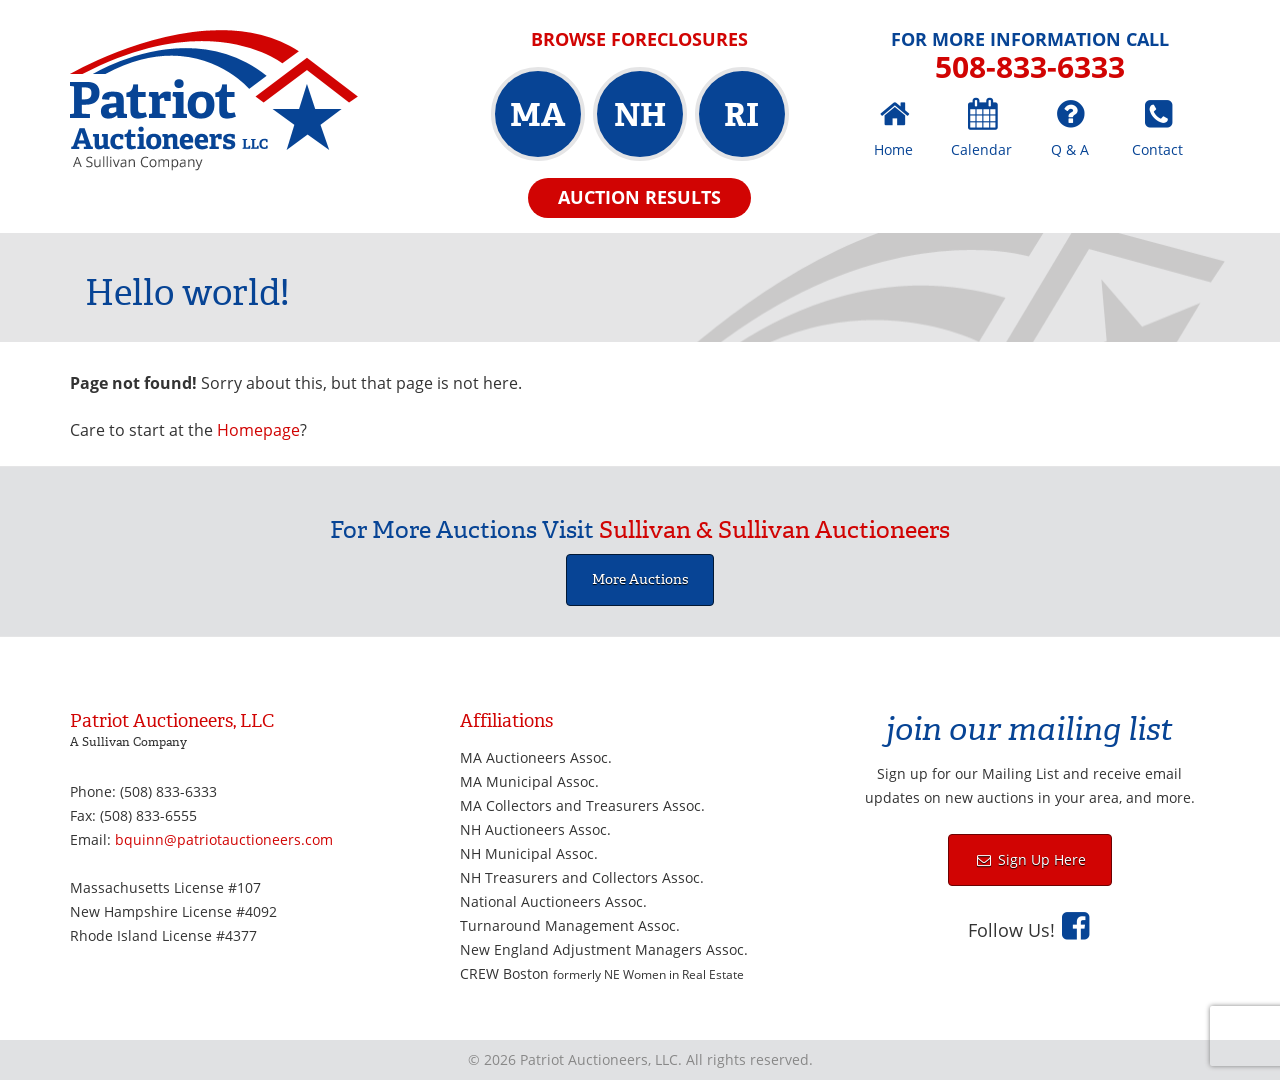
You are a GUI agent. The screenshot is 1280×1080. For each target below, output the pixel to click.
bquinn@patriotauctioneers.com (224, 839)
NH (640, 115)
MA (537, 115)
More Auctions (640, 579)
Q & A (1070, 149)
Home (893, 149)
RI (741, 115)
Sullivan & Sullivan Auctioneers (774, 530)
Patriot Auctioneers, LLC (214, 100)
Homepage (258, 430)
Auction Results (639, 197)
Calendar (981, 149)
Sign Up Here (1040, 859)
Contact (1157, 149)
